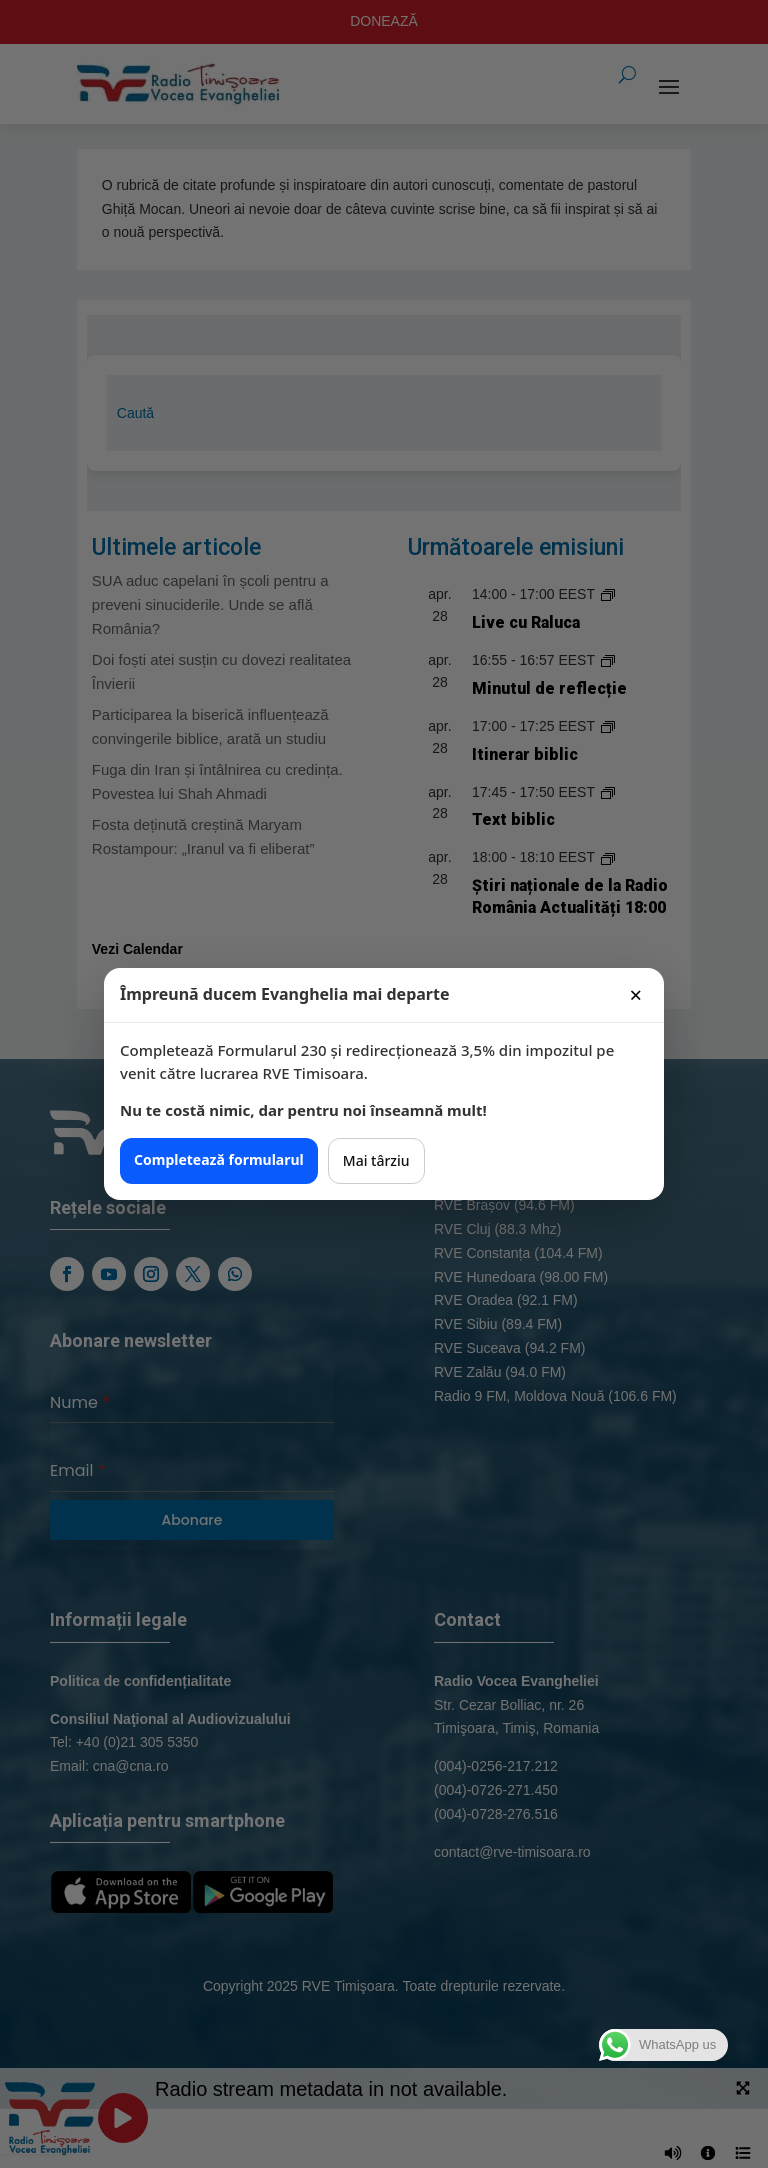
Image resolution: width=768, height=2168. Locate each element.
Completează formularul (219, 1159)
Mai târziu (376, 1160)
